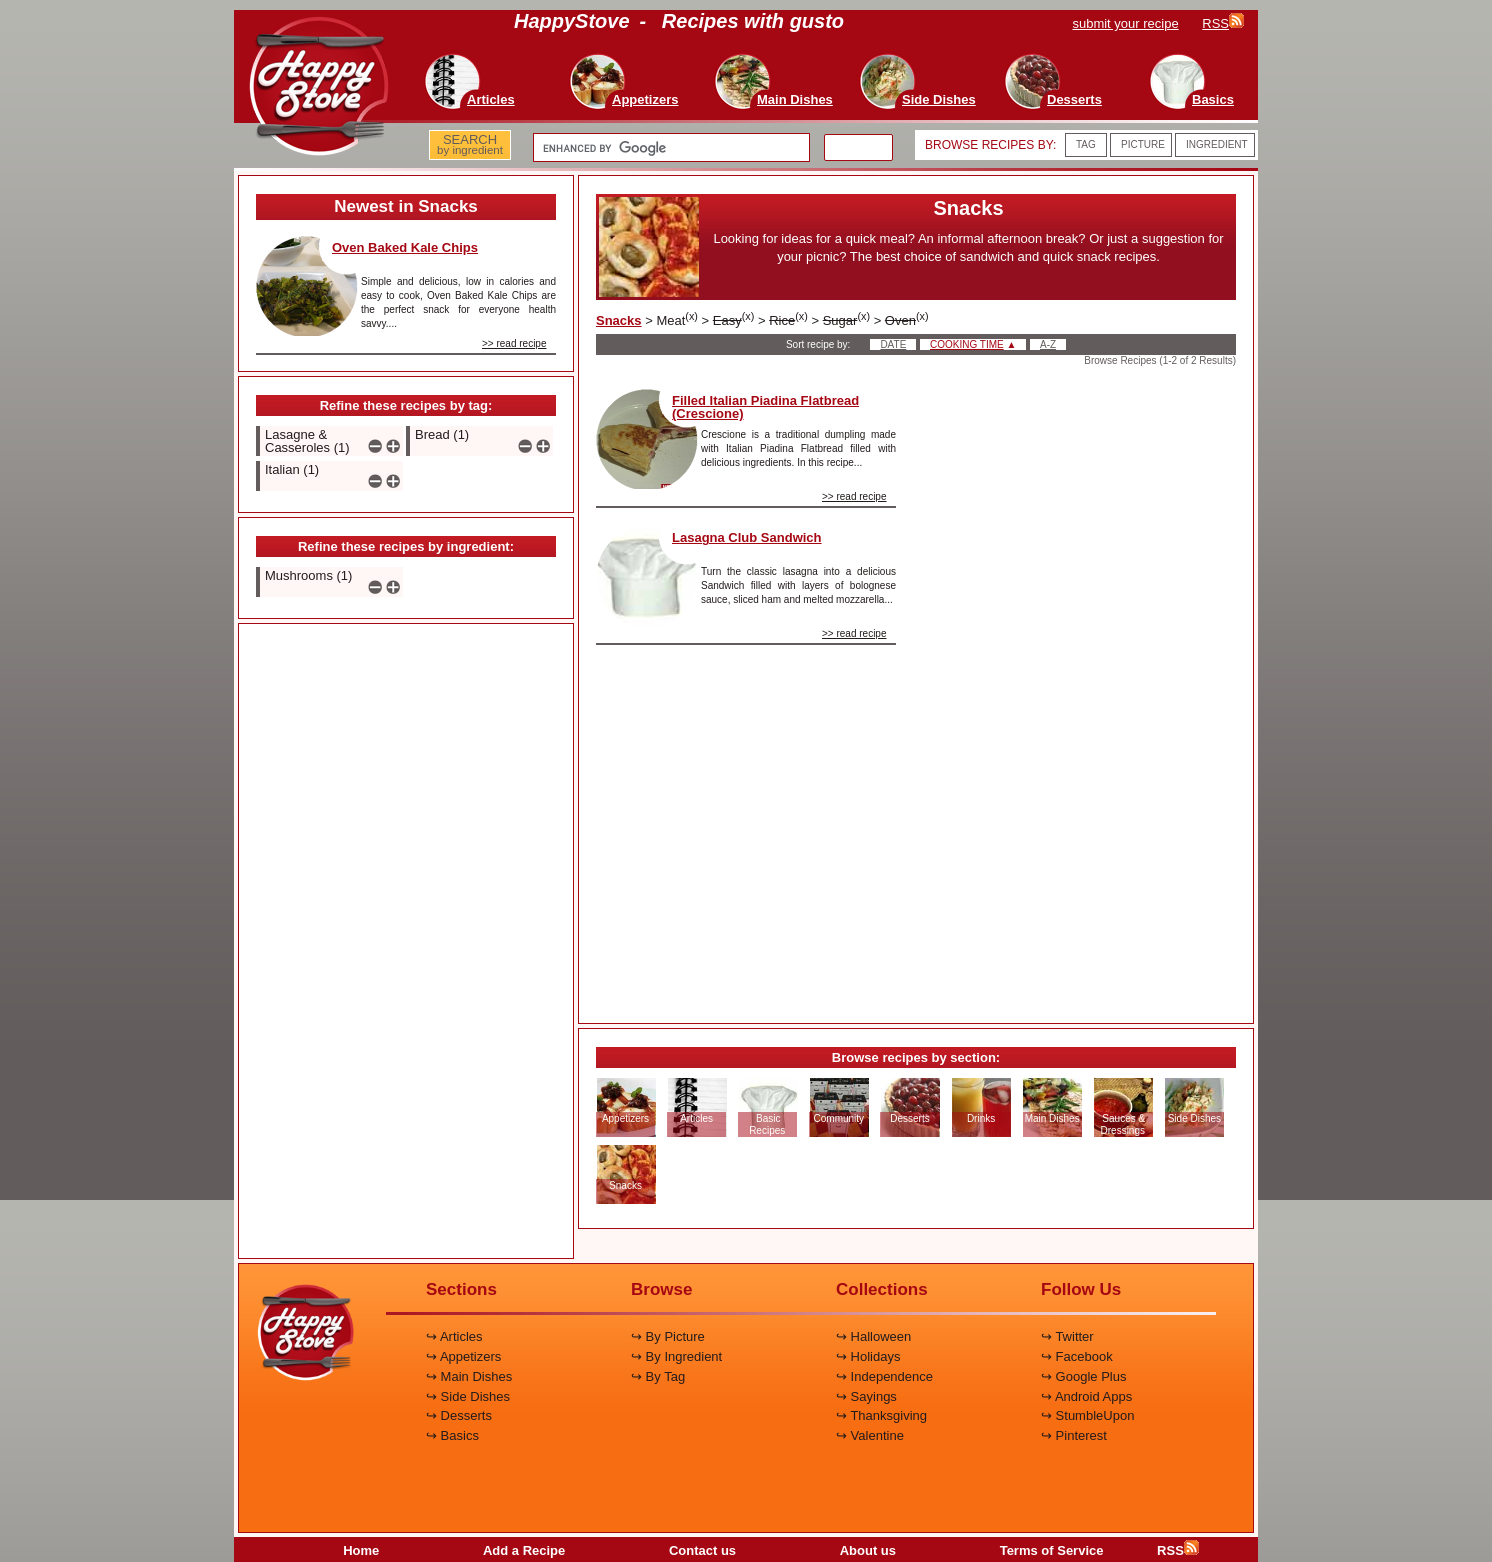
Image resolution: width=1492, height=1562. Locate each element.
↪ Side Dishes (468, 1396)
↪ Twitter (1067, 1336)
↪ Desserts (459, 1415)
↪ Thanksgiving (881, 1415)
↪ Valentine (870, 1435)
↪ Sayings (866, 1396)
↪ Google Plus (1083, 1376)
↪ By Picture (668, 1336)
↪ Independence (884, 1376)
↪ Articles (454, 1336)
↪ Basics (452, 1435)
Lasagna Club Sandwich (747, 537)
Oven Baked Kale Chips (405, 247)
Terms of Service (1052, 1550)
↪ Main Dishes (469, 1376)
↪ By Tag (658, 1376)
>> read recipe (514, 343)
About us (868, 1550)
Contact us (702, 1550)
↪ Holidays (868, 1356)
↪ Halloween (873, 1336)
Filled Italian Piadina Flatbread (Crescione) (765, 407)
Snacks (619, 320)
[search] (669, 148)
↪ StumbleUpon (1087, 1415)
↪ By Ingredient (676, 1356)
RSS (1178, 1550)
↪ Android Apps (1086, 1396)
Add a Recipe (524, 1550)
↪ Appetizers (463, 1356)
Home (361, 1550)
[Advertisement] (406, 942)
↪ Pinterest (1074, 1435)
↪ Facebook (1077, 1356)
